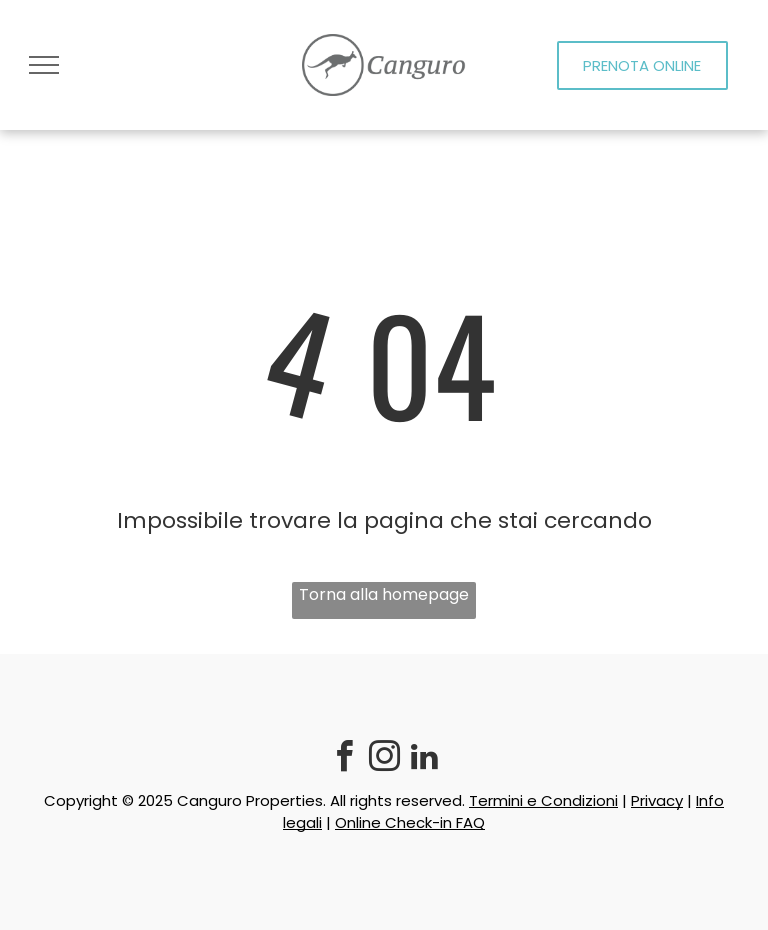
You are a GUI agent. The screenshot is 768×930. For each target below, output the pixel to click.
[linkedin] (424, 759)
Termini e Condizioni (543, 800)
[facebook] (344, 759)
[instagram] (384, 759)
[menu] (44, 65)
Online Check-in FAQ (410, 822)
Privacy (657, 800)
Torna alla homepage (384, 594)
